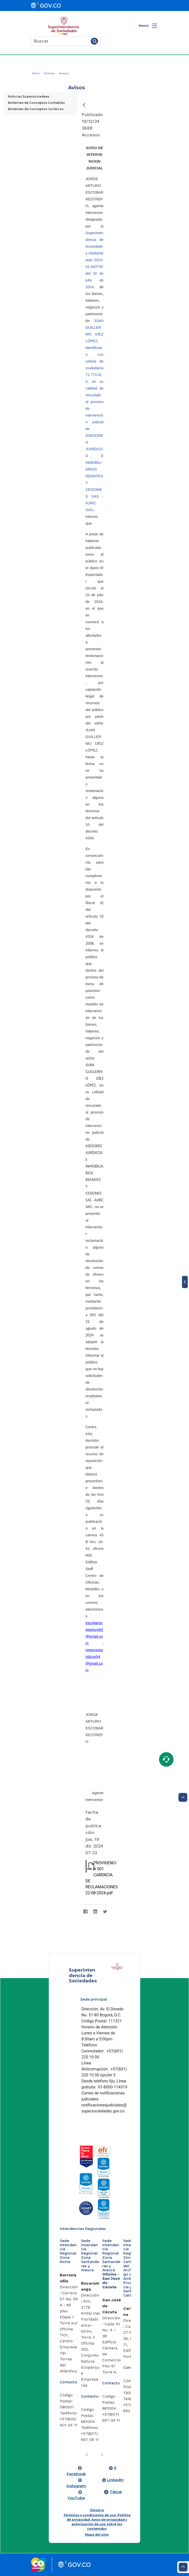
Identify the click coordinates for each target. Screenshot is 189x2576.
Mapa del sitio (97, 2534)
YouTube (76, 2498)
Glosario (97, 2510)
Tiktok (116, 2492)
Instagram (76, 2486)
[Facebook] (86, 1912)
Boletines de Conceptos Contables (36, 103)
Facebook (76, 2474)
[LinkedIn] (95, 1912)
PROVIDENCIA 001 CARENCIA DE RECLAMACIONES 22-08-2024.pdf (102, 1877)
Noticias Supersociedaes (28, 96)
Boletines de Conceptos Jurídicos (36, 109)
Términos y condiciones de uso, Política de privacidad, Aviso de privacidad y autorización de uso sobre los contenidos (96, 2521)
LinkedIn (115, 2480)
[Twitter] (105, 1912)
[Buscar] (60, 41)
